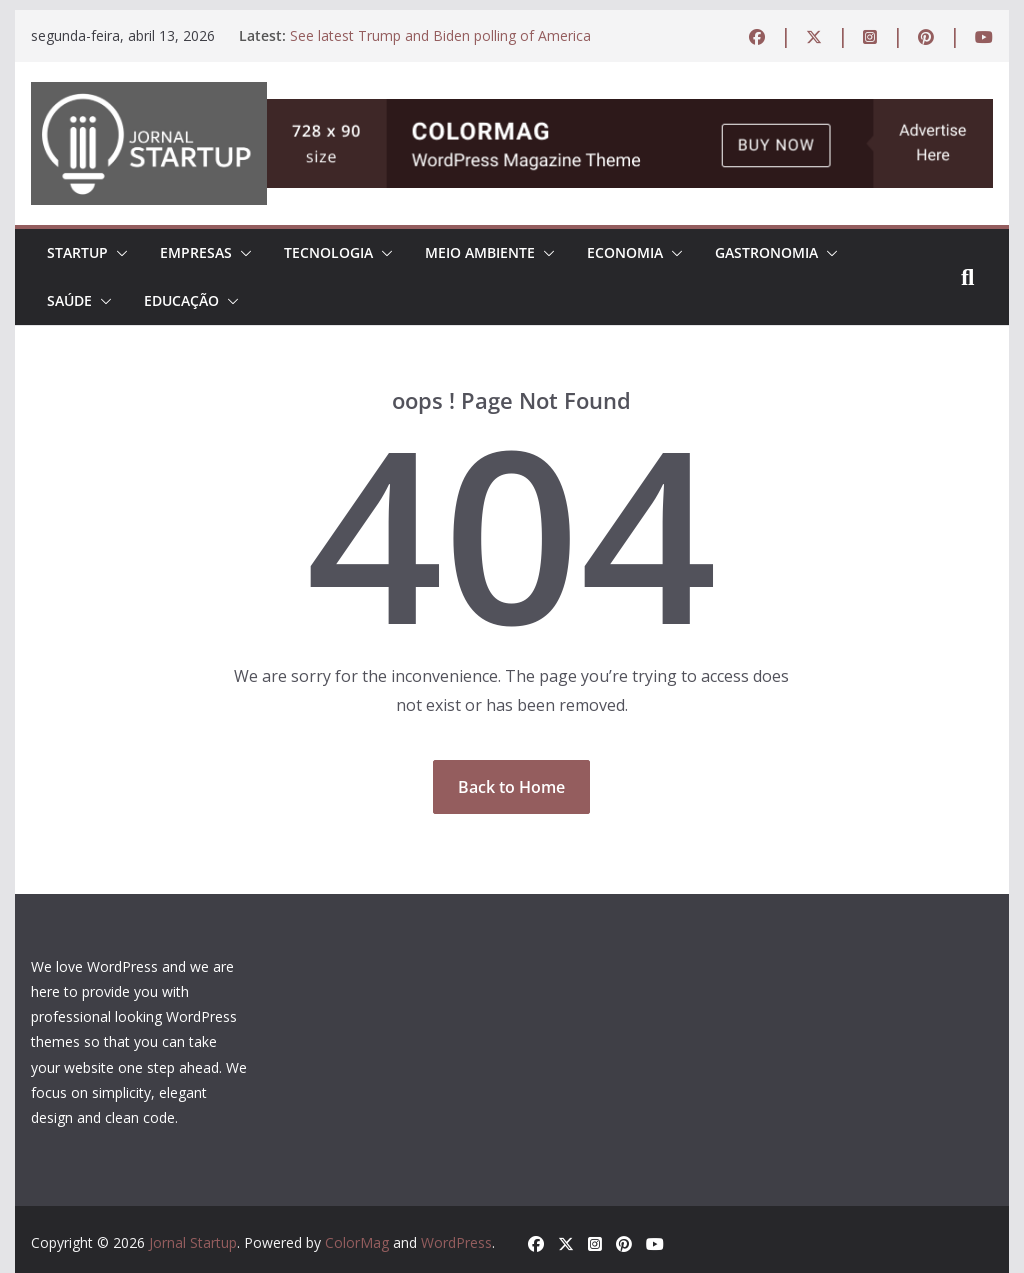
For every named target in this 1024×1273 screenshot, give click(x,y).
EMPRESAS (196, 252)
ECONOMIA (625, 252)
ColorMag (357, 1242)
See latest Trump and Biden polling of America (440, 35)
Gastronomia (766, 252)
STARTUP (77, 252)
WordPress (456, 1242)
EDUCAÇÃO (181, 300)
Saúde (69, 300)
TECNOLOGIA (328, 252)
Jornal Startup (193, 1242)
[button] (118, 253)
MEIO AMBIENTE (480, 252)
